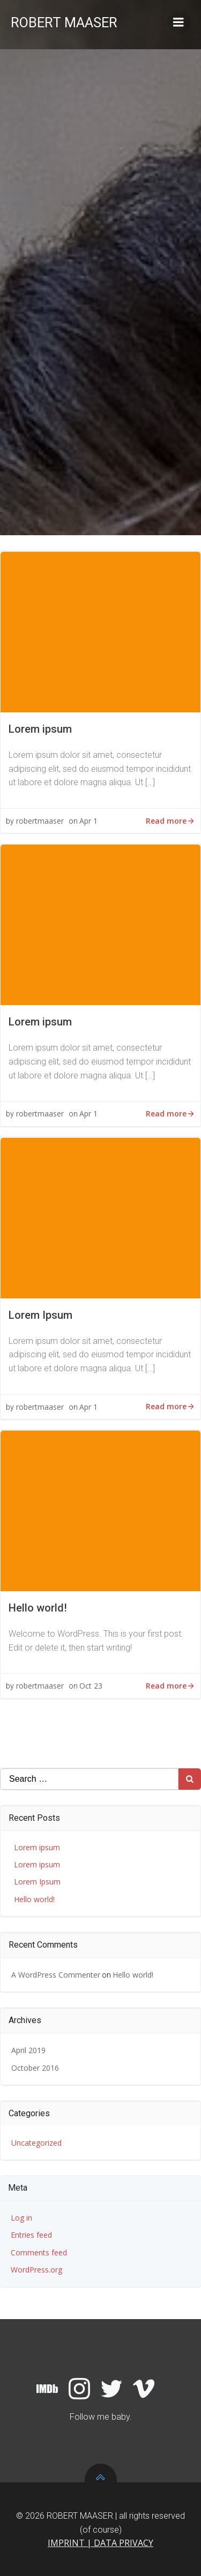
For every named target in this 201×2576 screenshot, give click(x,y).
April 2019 (28, 2050)
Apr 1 (88, 821)
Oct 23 (90, 1686)
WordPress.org (36, 2270)
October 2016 (35, 2068)
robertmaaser (40, 821)
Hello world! (34, 1899)
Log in (21, 2218)
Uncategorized (36, 2143)
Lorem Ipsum (37, 1881)
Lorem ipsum (37, 1847)
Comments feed (39, 2252)
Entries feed (31, 2235)
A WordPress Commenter (55, 1975)
